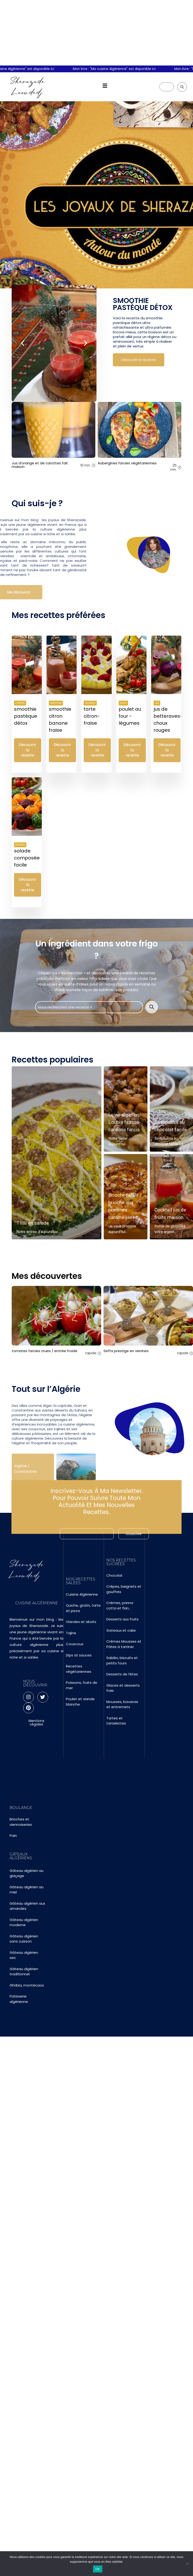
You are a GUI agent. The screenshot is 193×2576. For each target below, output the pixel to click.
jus (157, 818)
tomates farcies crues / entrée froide (44, 1350)
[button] (105, 86)
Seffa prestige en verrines (126, 1350)
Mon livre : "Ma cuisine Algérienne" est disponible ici (123, 68)
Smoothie (56, 818)
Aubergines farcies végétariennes (127, 463)
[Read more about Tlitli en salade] (56, 1150)
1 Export (20, 818)
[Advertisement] (97, 32)
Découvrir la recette (138, 359)
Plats (123, 818)
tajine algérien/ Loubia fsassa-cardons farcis (124, 1120)
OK (97, 2569)
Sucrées (90, 818)
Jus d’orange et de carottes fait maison (40, 465)
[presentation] (23, 323)
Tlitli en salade (32, 1220)
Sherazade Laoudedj (27, 86)
